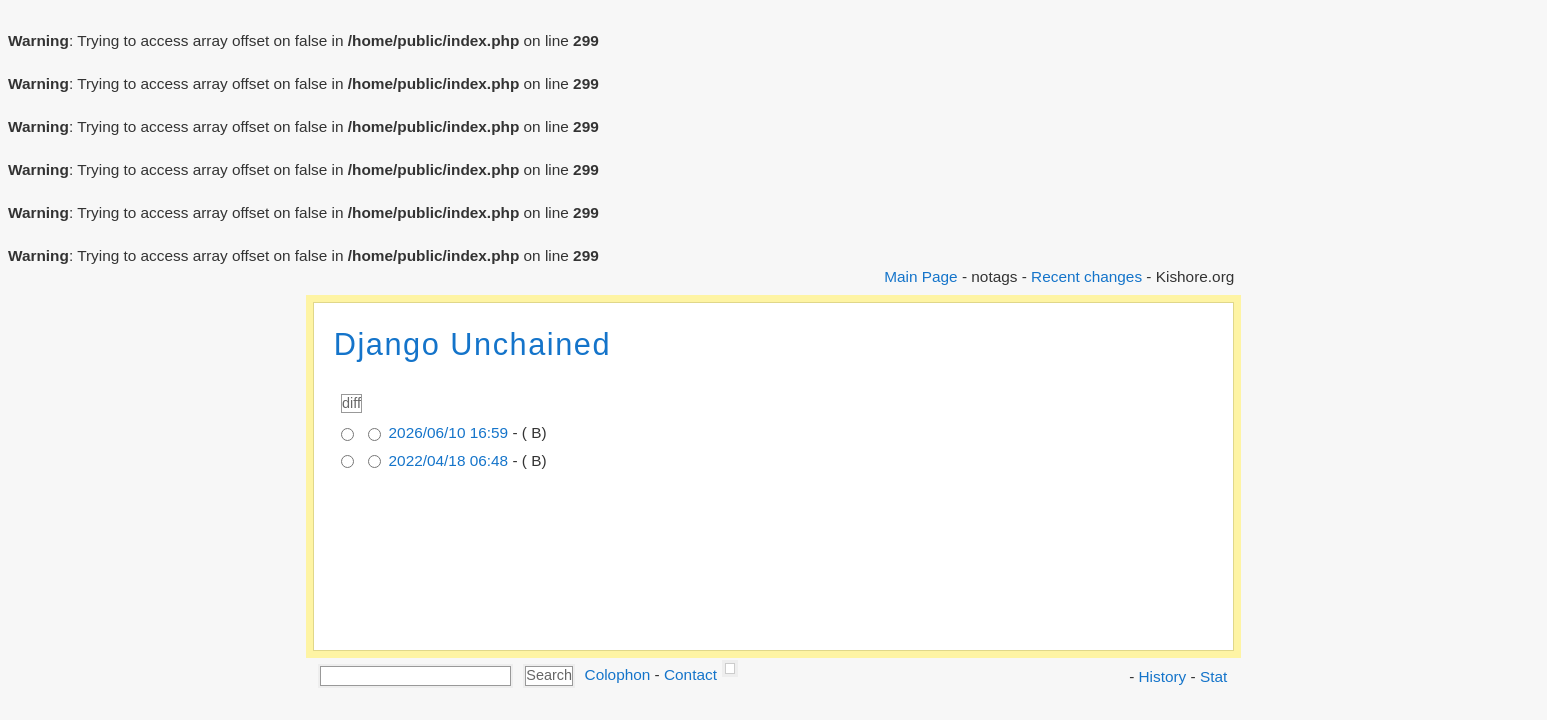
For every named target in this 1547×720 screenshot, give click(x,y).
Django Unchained (472, 344)
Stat (1213, 676)
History (1163, 676)
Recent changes (1086, 276)
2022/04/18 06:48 (449, 460)
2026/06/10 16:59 (449, 432)
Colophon (618, 674)
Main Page (920, 276)
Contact (690, 674)
